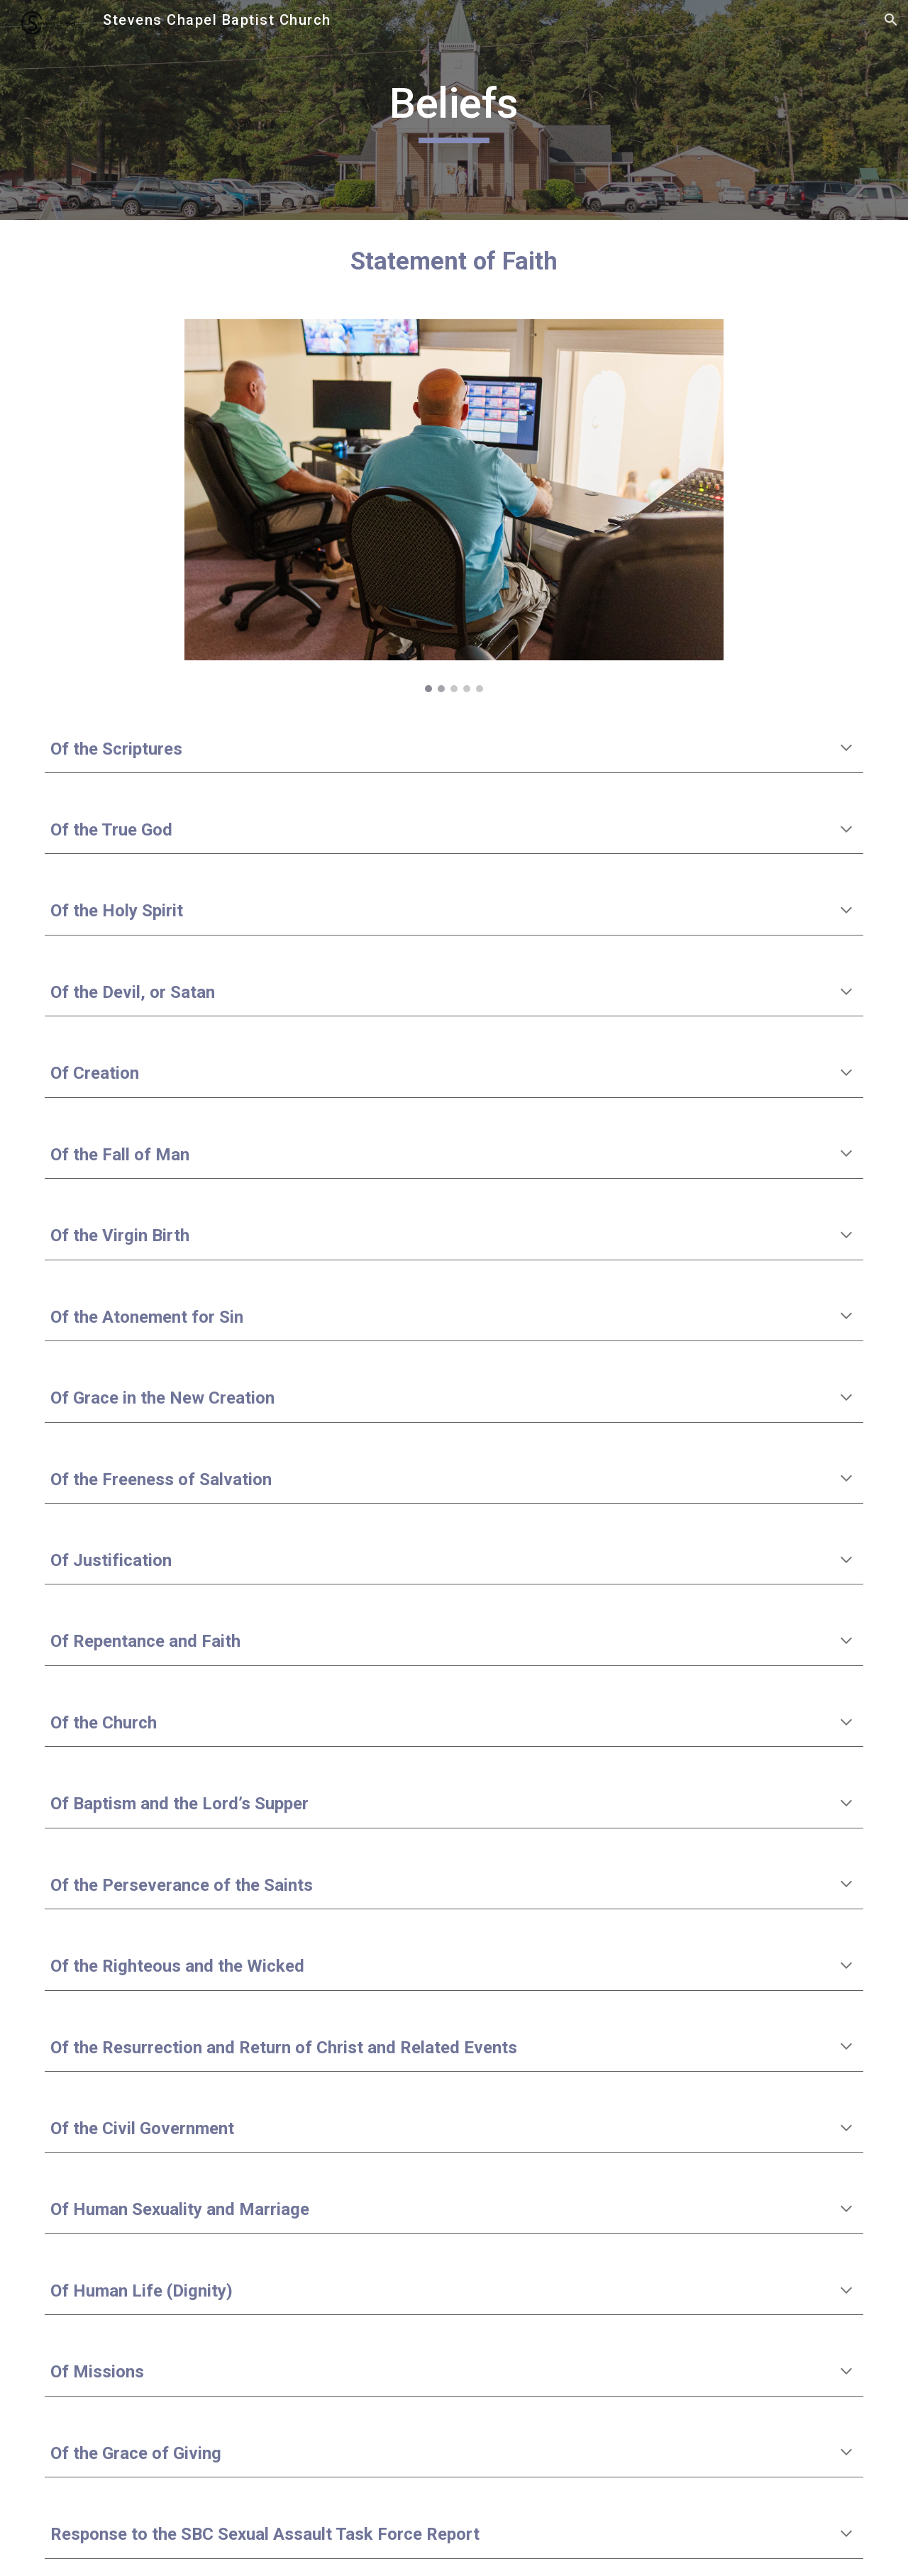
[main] (454, 110)
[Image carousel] (454, 505)
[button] (891, 20)
